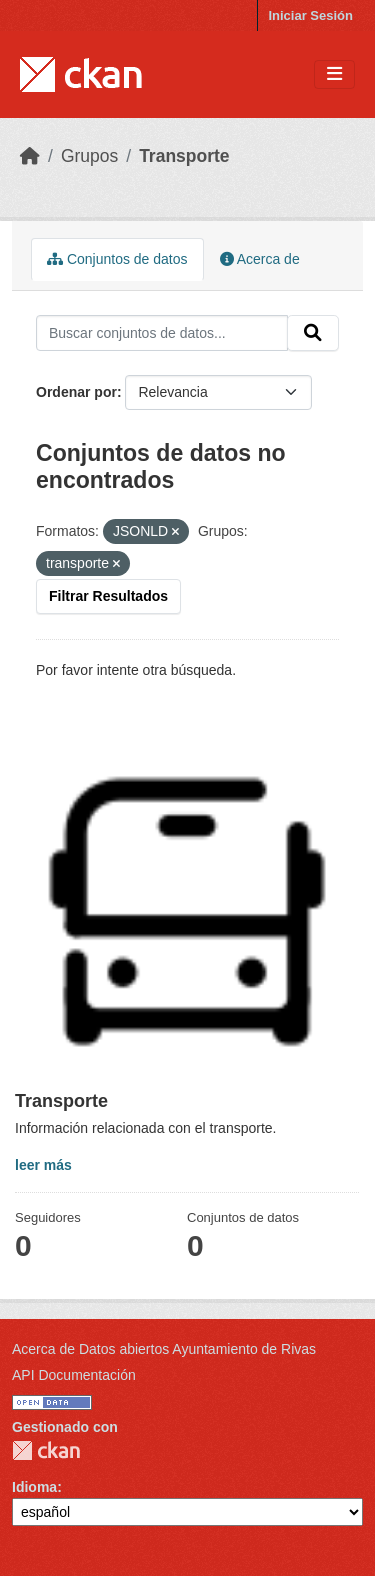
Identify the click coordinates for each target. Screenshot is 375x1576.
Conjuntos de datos (117, 259)
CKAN (46, 1450)
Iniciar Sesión (310, 15)
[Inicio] (30, 156)
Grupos (89, 156)
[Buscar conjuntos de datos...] (162, 333)
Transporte (184, 156)
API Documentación (74, 1375)
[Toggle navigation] (334, 74)
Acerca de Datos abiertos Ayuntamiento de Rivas (164, 1349)
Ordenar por (76, 392)
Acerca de (260, 259)
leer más (43, 1165)
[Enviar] (313, 333)
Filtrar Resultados (108, 596)
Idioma (34, 1487)
